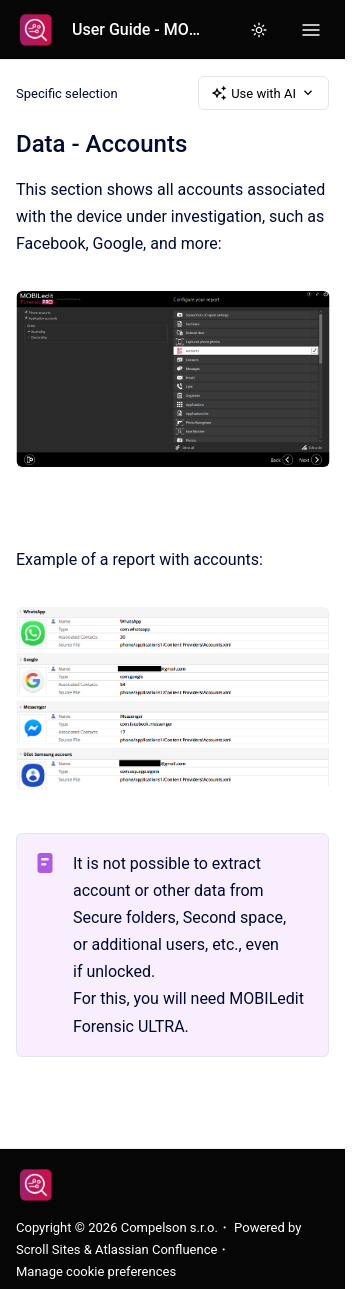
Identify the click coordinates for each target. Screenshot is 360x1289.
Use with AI (263, 93)
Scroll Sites (48, 1249)
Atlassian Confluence (156, 1249)
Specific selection (67, 92)
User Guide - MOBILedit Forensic (140, 29)
